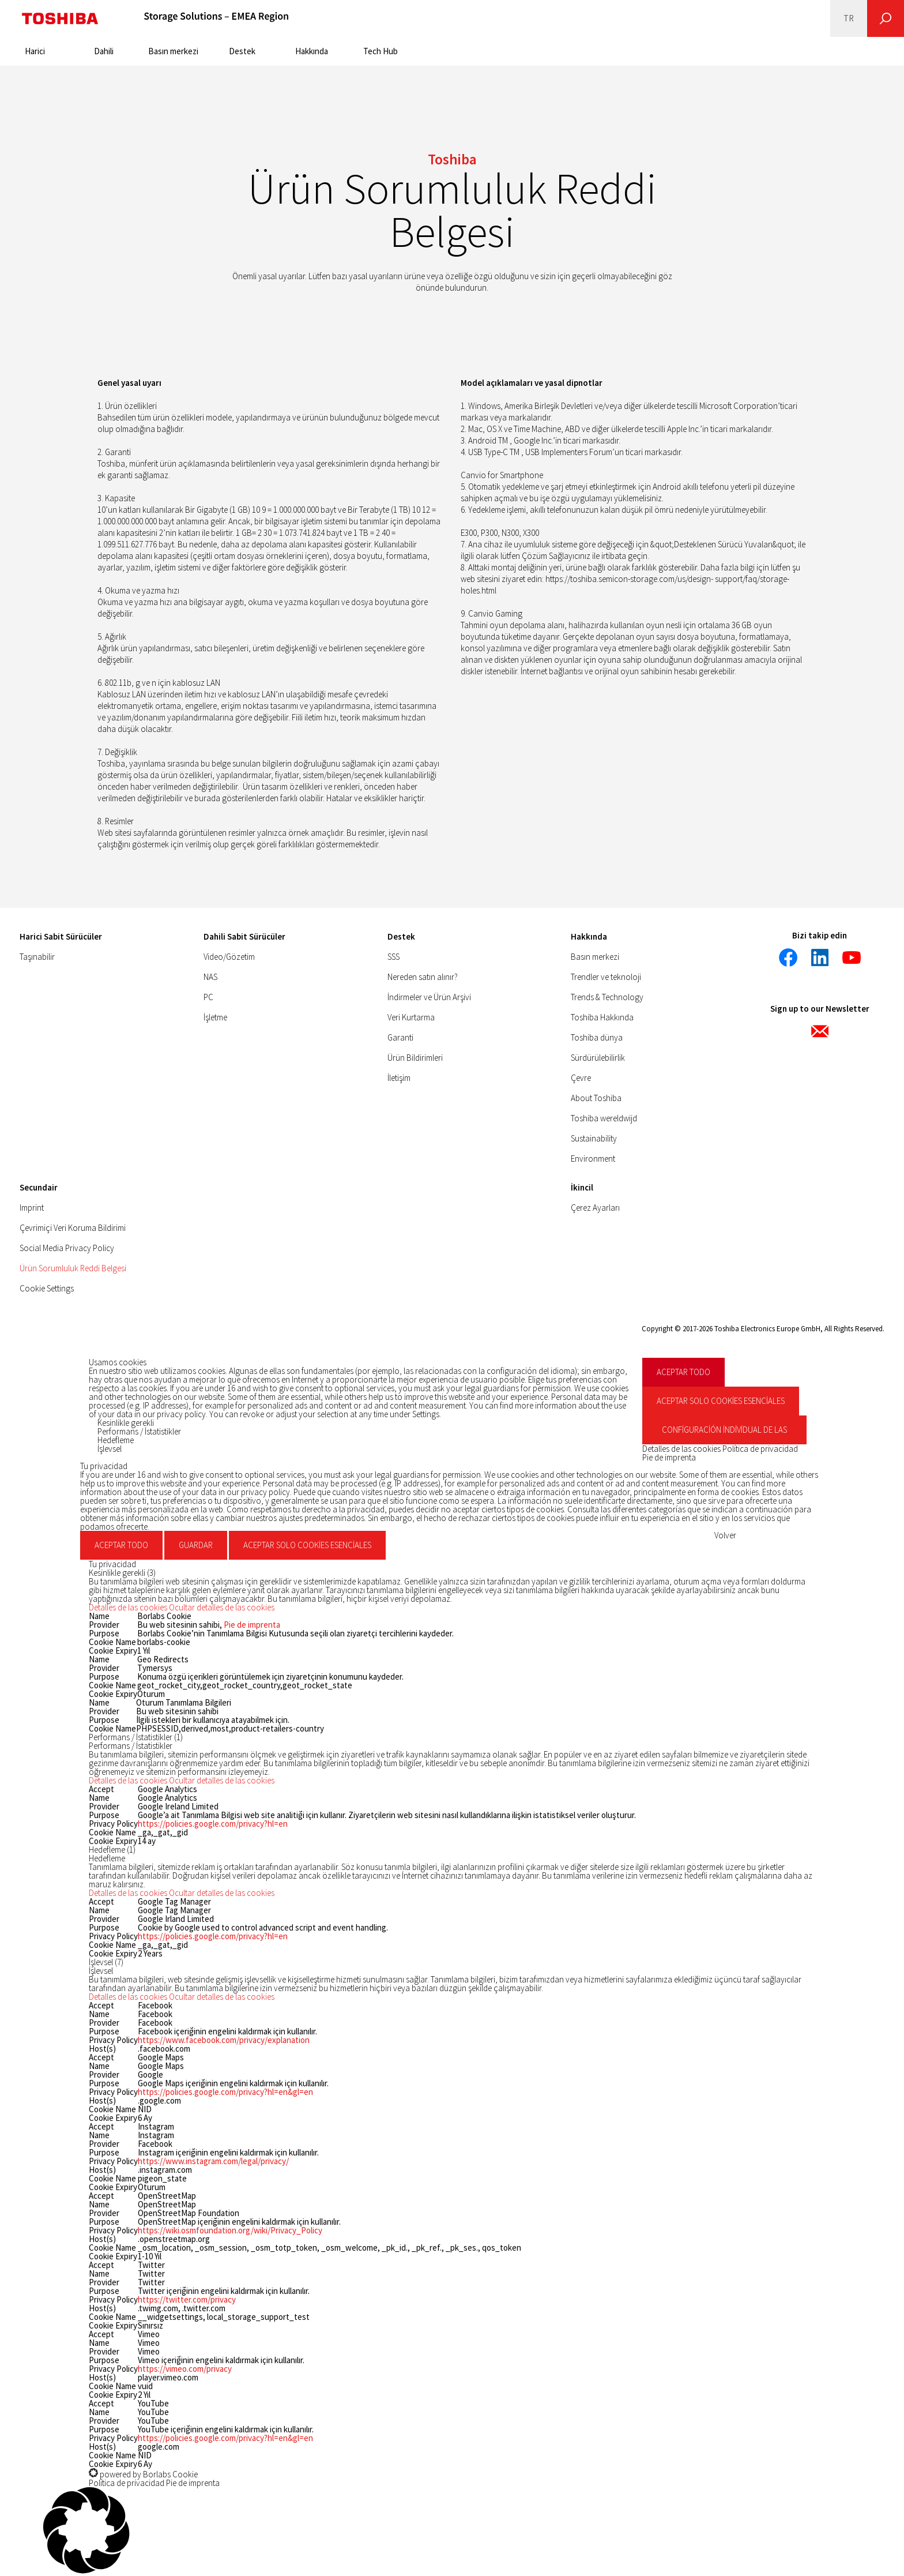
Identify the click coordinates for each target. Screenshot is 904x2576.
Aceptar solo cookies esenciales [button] (721, 1400)
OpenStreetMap (167, 2204)
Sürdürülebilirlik (598, 1057)
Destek (242, 51)
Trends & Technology (607, 997)
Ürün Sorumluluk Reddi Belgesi (73, 1268)
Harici (35, 51)
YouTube (153, 2411)
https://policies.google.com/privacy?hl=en (213, 1823)
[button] (181, 1607)
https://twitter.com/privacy (187, 2299)
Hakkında (311, 51)
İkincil (582, 1187)
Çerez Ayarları (595, 1207)
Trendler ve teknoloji (606, 976)
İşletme (215, 1017)
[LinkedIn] (820, 957)
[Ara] (885, 18)
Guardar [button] (196, 1544)
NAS (210, 976)
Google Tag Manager (174, 1910)
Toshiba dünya (597, 1037)
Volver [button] (725, 1535)
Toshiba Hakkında (602, 1017)
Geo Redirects (163, 1659)
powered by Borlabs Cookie (143, 2474)
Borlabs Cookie (164, 1615)
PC (208, 997)
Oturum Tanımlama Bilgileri (183, 1702)
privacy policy (181, 1414)
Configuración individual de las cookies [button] (724, 1434)
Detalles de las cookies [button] (682, 1448)
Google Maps (161, 2065)
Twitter (151, 2273)
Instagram (156, 2135)
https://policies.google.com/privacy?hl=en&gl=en (225, 2091)
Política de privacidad (760, 1448)
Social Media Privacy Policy (67, 1247)
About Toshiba (596, 1097)
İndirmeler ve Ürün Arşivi (429, 997)
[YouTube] (851, 957)
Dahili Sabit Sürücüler (244, 936)
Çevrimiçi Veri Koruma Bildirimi (73, 1227)
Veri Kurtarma (411, 1017)
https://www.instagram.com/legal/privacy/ (213, 2161)
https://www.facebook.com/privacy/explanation (224, 2039)
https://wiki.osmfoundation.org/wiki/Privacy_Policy (230, 2230)
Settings (425, 1414)
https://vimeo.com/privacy (185, 2368)
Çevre (581, 1077)
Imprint (32, 1207)
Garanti (400, 1037)
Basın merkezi (173, 51)
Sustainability (594, 1138)
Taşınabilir (37, 956)
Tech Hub (380, 51)
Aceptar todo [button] (683, 1371)
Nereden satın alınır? (422, 976)
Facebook (155, 2013)
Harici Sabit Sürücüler (61, 936)
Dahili (104, 51)
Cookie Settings (47, 1288)
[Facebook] (788, 957)
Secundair (39, 1187)
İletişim (398, 1077)
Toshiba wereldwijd (604, 1118)
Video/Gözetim (229, 956)
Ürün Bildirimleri (415, 1057)
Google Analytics (167, 1797)
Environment (593, 1158)
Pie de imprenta (669, 1457)
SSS (393, 956)
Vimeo (149, 2342)
